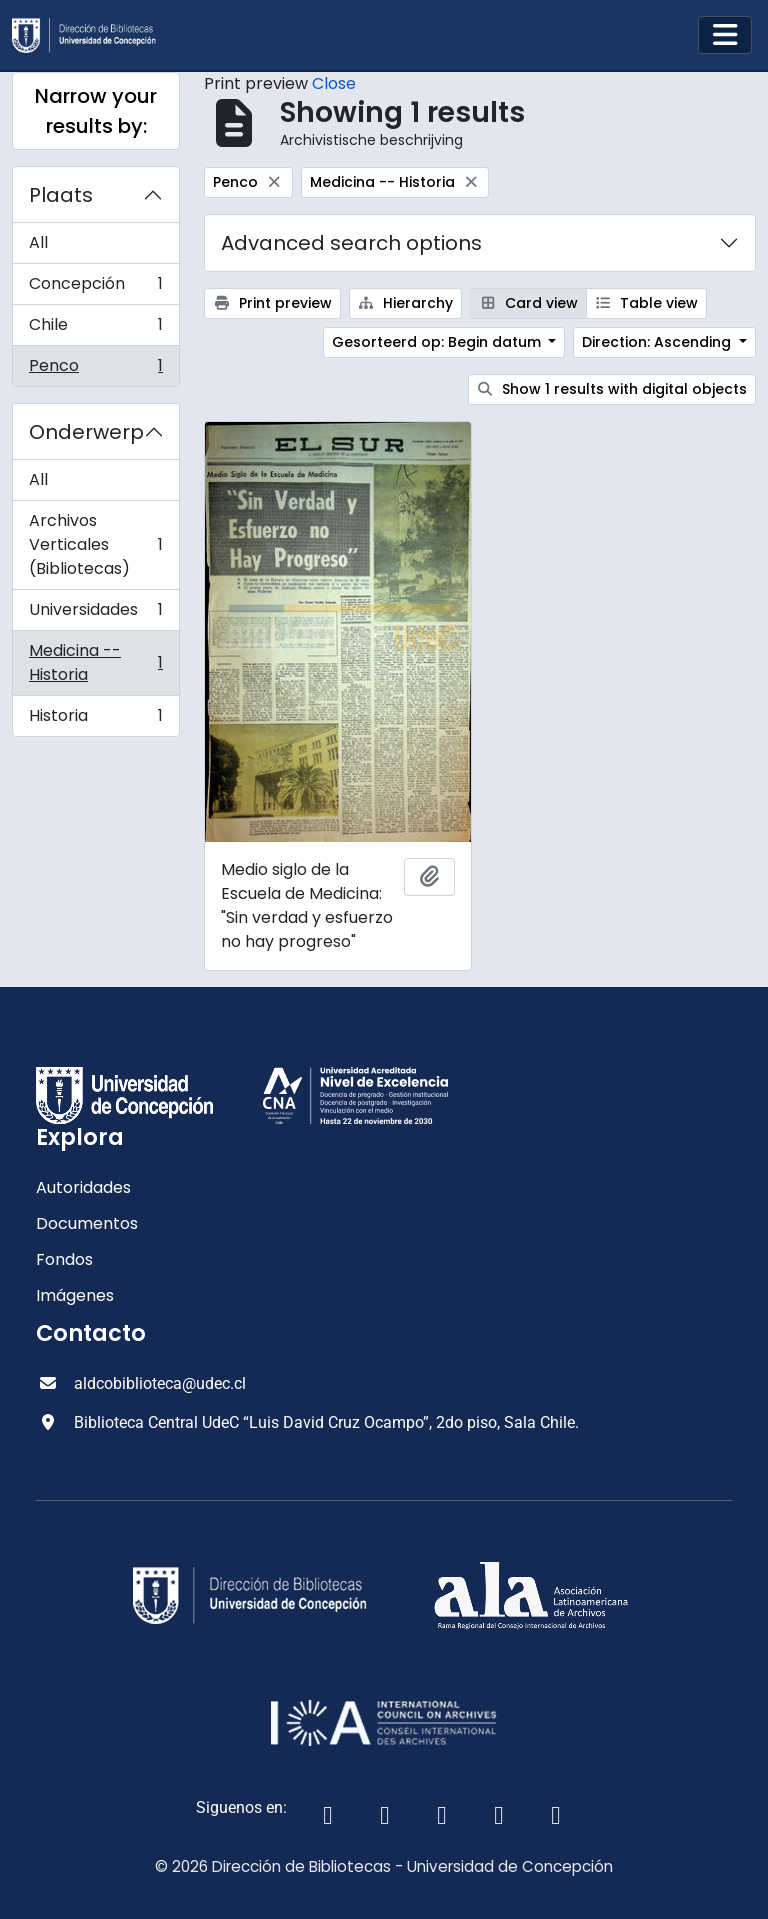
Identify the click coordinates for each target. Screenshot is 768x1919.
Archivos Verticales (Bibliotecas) (95, 544)
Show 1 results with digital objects (612, 389)
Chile (95, 329)
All (38, 242)
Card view (528, 303)
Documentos (87, 1223)
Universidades (95, 614)
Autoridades (83, 1187)
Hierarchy (406, 303)
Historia (95, 720)
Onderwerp (86, 432)
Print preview (272, 303)
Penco (95, 370)
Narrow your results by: (96, 111)
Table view (647, 303)
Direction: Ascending (658, 342)
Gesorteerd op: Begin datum (438, 342)
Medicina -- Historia (95, 662)
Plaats (61, 195)
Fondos (64, 1259)
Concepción (95, 288)
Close (334, 83)
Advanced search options (351, 243)
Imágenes (75, 1295)
